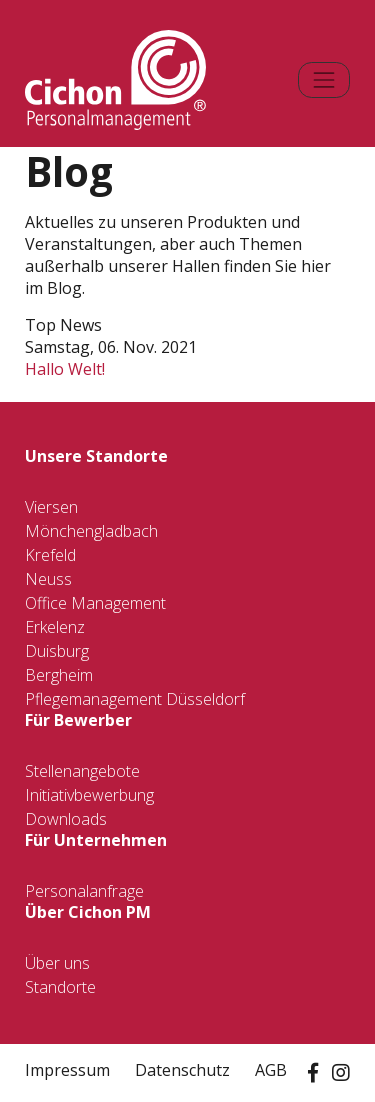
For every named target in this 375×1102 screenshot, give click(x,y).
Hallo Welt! (65, 369)
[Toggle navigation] (324, 80)
